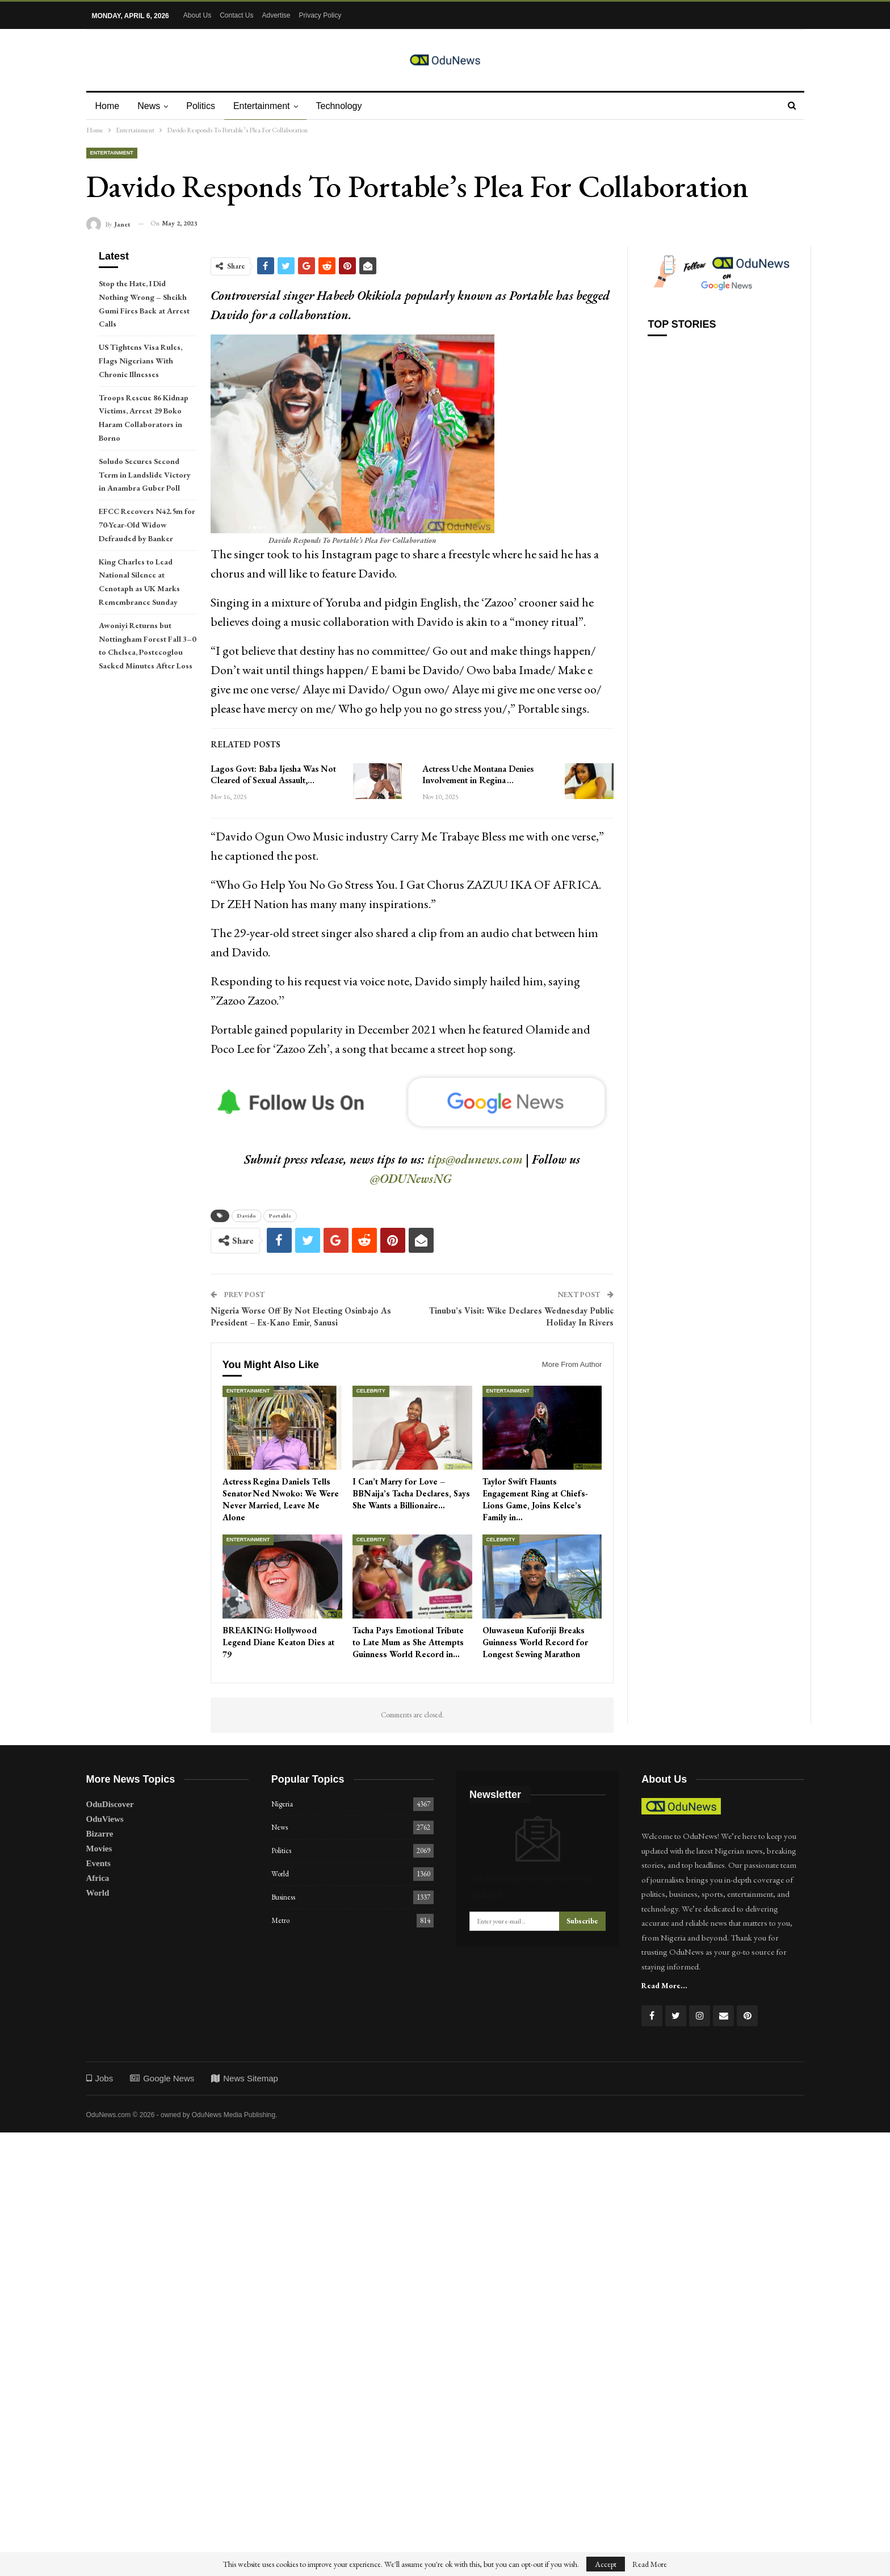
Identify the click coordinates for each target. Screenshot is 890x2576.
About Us (197, 15)
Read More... (664, 1985)
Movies (99, 1848)
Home (107, 106)
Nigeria (282, 1804)
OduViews (105, 1819)
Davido (246, 1215)
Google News (162, 2078)
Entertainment (266, 106)
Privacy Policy (320, 15)
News (150, 106)
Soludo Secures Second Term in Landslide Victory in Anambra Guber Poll (145, 475)
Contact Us (236, 15)
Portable (280, 1215)
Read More (649, 2564)
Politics (204, 106)
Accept (605, 2564)
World (98, 1892)
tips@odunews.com (475, 1159)
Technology (346, 106)
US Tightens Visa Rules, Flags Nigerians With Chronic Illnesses (140, 360)
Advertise (276, 15)
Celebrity (370, 1391)
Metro (280, 1920)
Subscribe (582, 1921)
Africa (98, 1878)
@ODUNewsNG (411, 1178)
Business (283, 1897)
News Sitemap (244, 2078)
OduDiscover (110, 1804)
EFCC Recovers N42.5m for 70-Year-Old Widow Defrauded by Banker (147, 524)
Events (98, 1863)
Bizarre (100, 1833)
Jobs (100, 2078)
